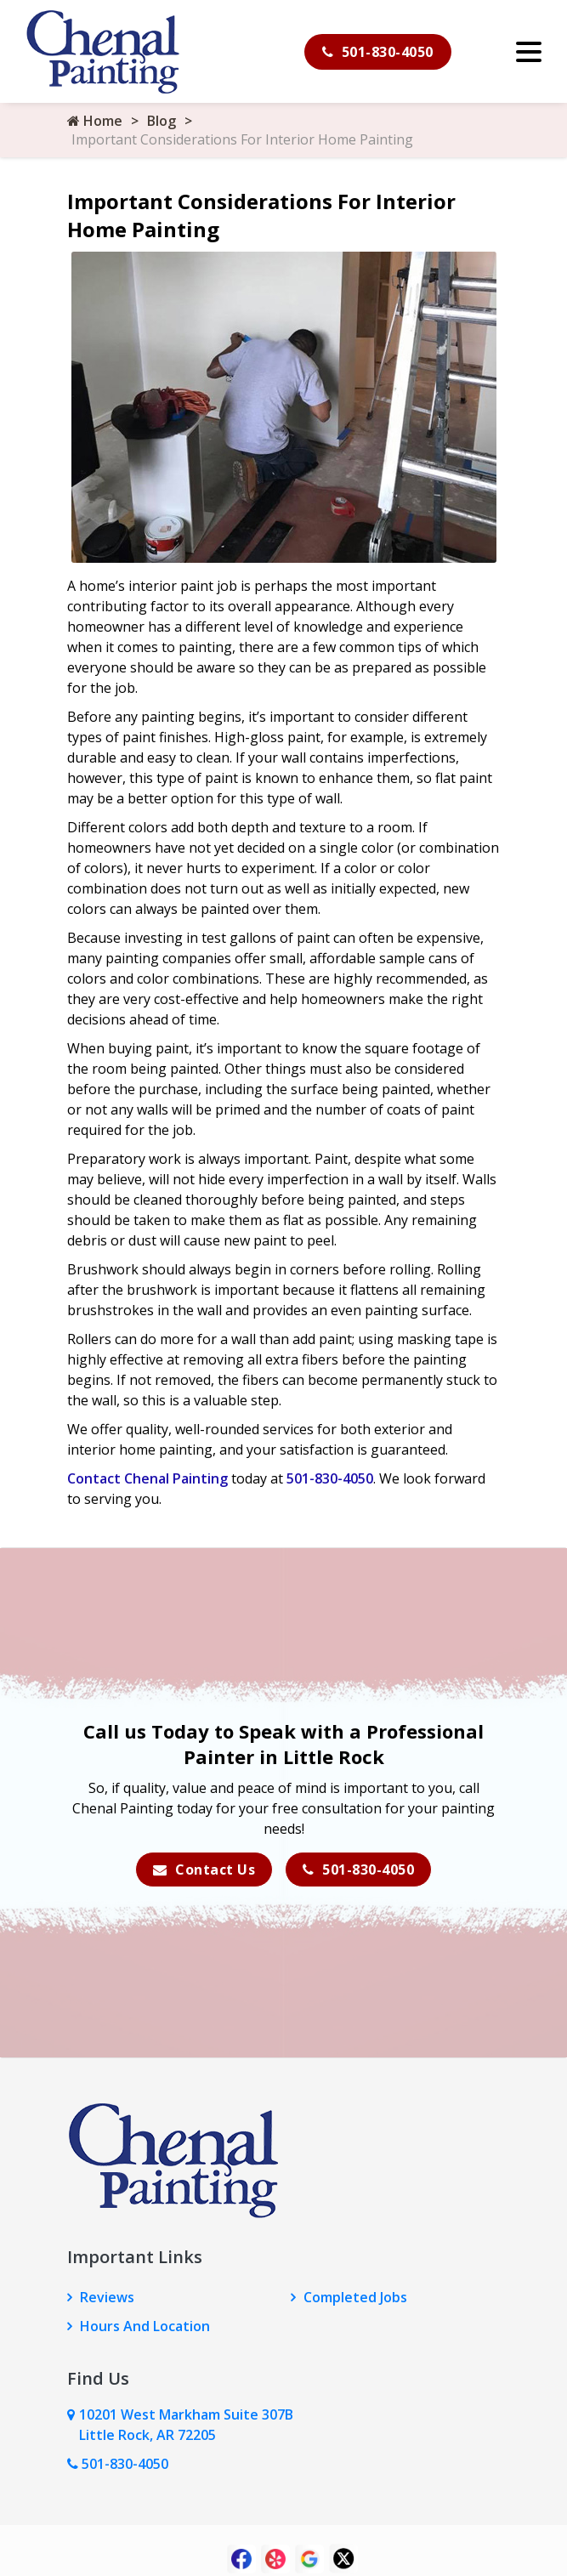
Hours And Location (145, 2326)
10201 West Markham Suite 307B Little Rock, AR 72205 (186, 2424)
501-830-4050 (378, 52)
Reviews (107, 2297)
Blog (161, 120)
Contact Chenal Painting (147, 1478)
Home (94, 120)
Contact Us (204, 1869)
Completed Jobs (355, 2297)
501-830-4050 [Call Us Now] (117, 2463)
